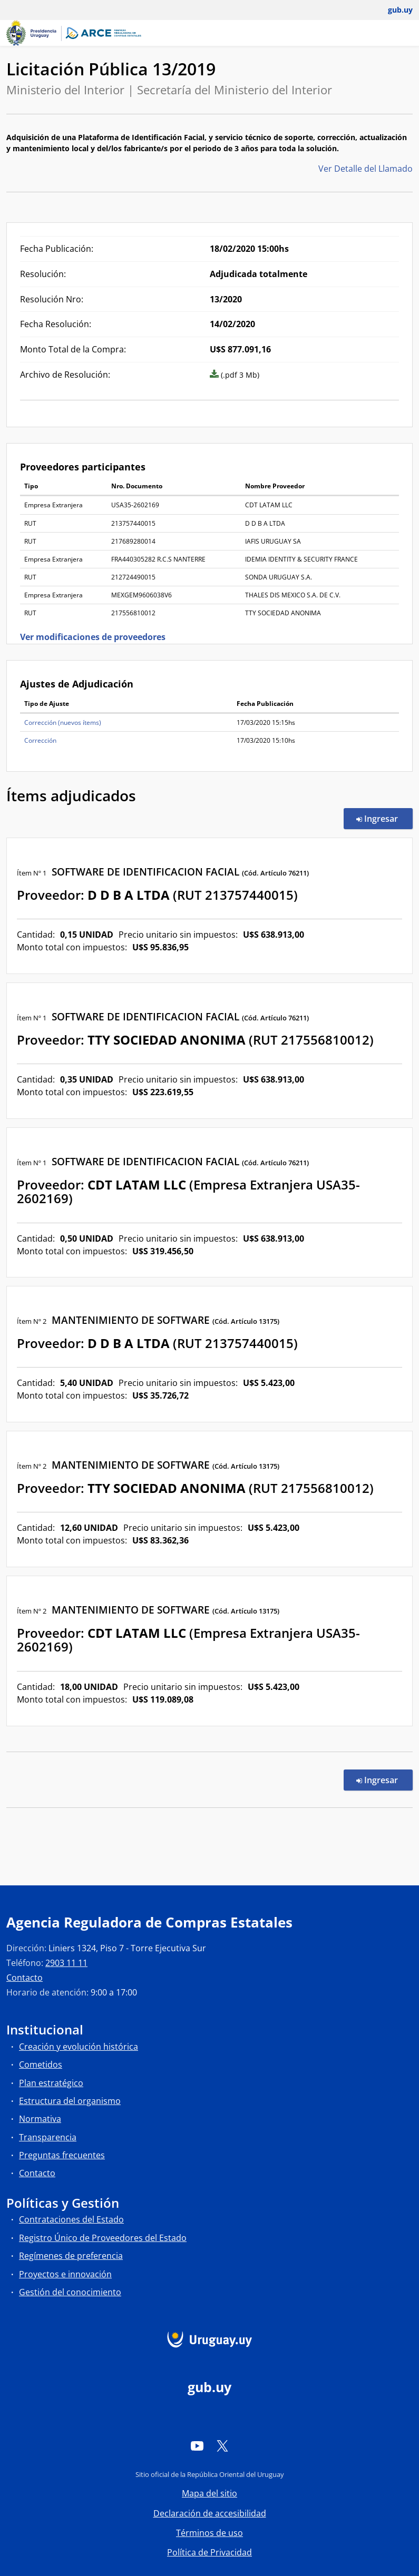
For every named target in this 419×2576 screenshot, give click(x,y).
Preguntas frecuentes (62, 2155)
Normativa (40, 2119)
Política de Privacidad (209, 2552)
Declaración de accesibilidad (209, 2513)
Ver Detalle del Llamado (365, 168)
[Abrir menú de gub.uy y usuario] (393, 10)
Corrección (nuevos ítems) (62, 722)
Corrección (40, 740)
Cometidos (40, 2064)
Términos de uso (209, 2533)
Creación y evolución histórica (78, 2046)
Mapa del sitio (209, 2493)
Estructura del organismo (70, 2101)
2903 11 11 (66, 1963)
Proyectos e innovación (65, 2274)
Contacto (24, 1977)
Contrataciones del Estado (71, 2219)
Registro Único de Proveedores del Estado (103, 2238)
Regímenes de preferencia (71, 2256)
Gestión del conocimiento (70, 2292)
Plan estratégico (51, 2083)
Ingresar (384, 818)
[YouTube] (197, 2446)
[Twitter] (222, 2446)
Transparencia (47, 2137)
